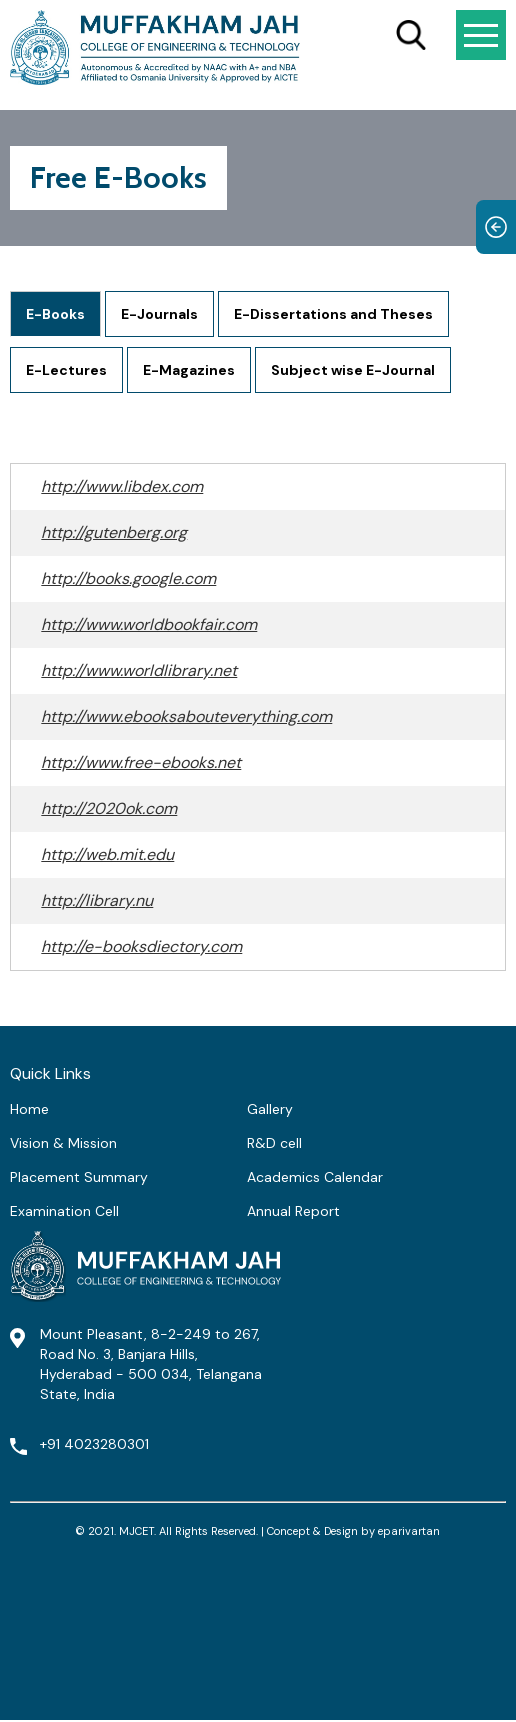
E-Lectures (66, 370)
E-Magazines (189, 370)
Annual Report (293, 1211)
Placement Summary (79, 1177)
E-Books (55, 314)
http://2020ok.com (109, 808)
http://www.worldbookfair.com (149, 624)
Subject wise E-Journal (353, 370)
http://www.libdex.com (122, 486)
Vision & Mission (63, 1143)
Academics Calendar (315, 1177)
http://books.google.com (128, 578)
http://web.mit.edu (107, 854)
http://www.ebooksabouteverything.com (186, 716)
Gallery (270, 1109)
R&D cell (274, 1143)
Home (29, 1109)
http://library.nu (97, 900)
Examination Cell (64, 1211)
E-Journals (159, 314)
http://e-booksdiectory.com (141, 946)
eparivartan (409, 1531)
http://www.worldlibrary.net (139, 670)
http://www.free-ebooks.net (141, 762)
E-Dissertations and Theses (333, 314)
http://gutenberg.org (114, 532)
